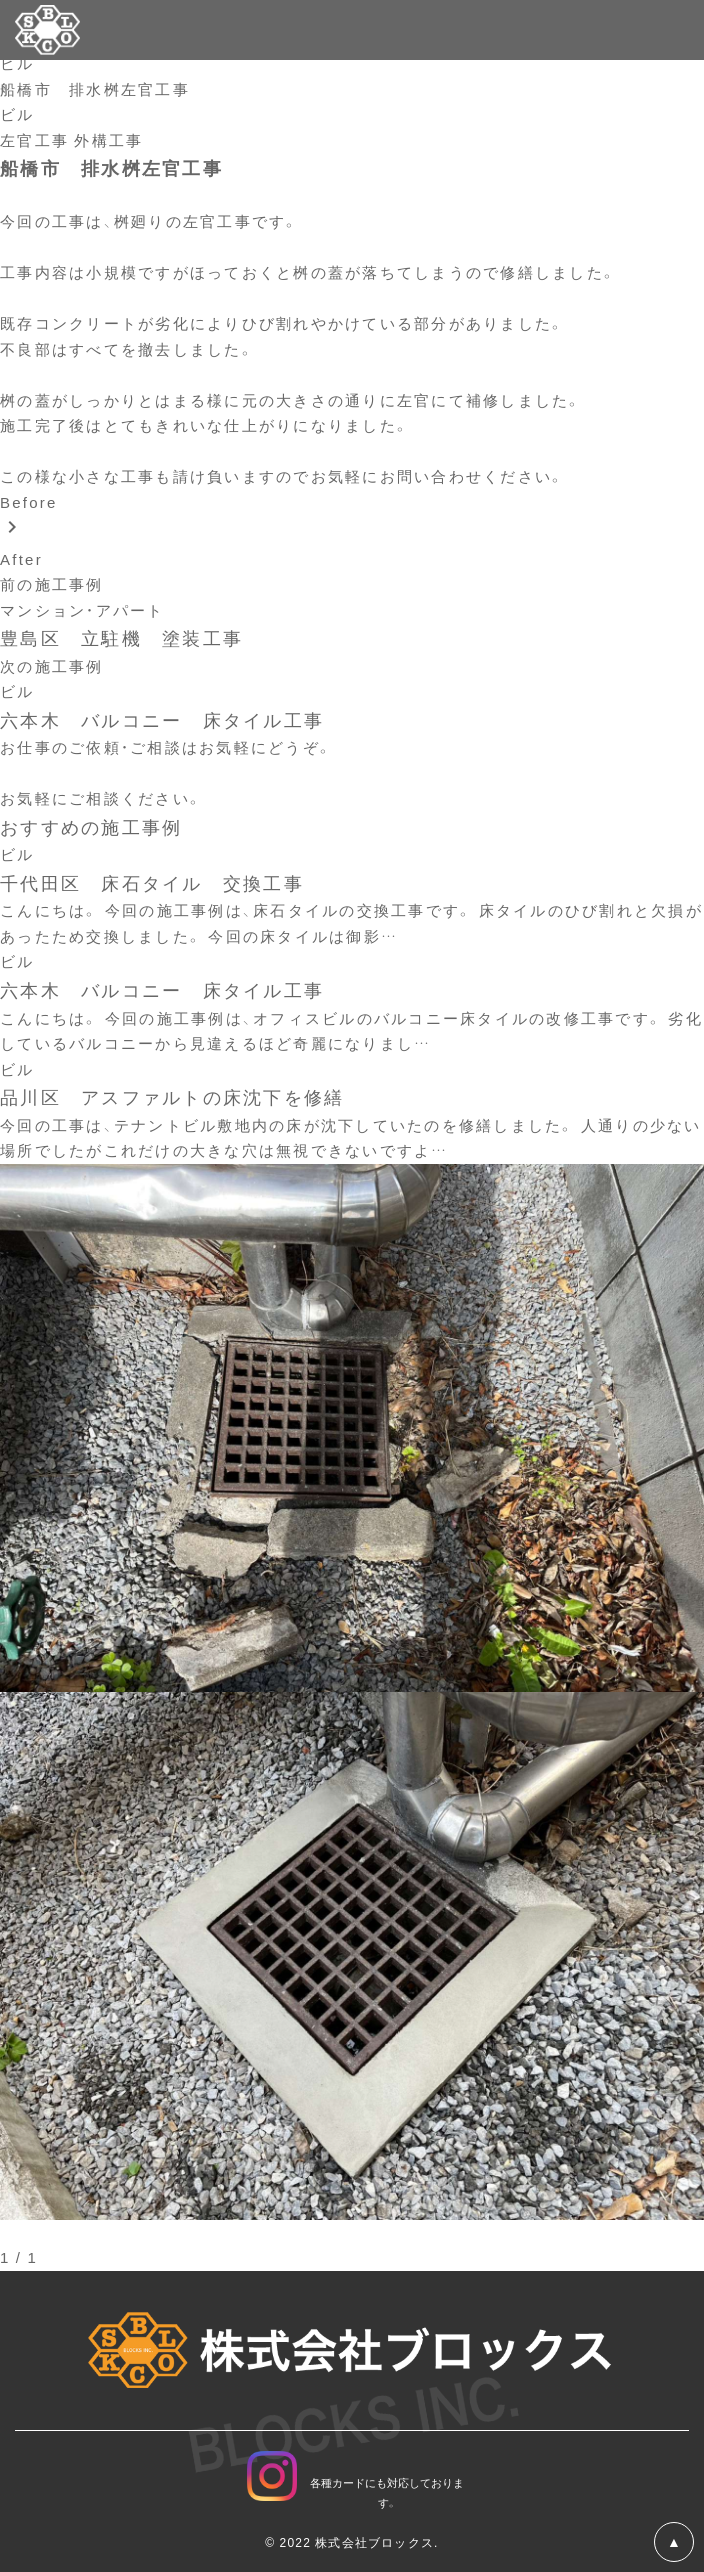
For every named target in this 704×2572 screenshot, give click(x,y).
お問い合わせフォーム (86, 773)
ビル (17, 63)
